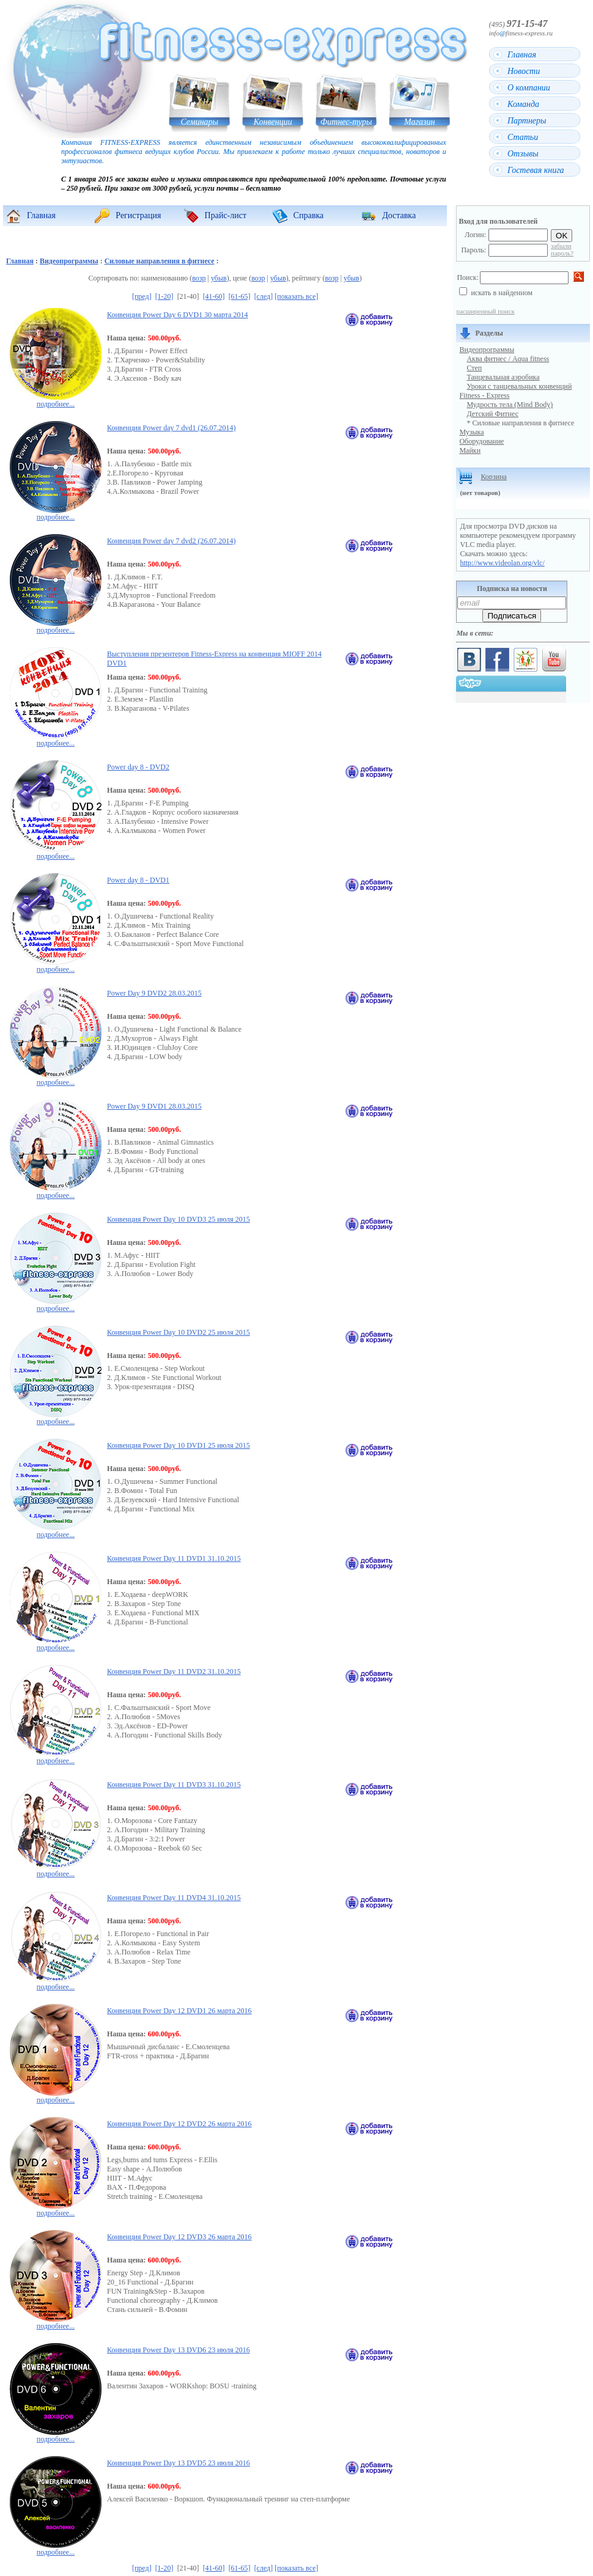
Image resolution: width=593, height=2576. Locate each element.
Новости (523, 71)
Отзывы (523, 153)
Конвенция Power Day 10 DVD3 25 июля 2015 (178, 1219)
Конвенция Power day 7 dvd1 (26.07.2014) (171, 428)
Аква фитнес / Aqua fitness (507, 358)
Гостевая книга (535, 170)
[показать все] (296, 296)
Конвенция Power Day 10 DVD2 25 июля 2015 (178, 1332)
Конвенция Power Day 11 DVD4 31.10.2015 (174, 1897)
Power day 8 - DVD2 (138, 767)
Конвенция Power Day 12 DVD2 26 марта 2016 (179, 2123)
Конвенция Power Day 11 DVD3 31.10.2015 (174, 1784)
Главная (521, 54)
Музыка (471, 432)
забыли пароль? (562, 249)
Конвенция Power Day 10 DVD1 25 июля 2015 (178, 1445)
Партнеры (527, 120)
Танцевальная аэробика (502, 377)
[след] (263, 296)
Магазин (419, 122)
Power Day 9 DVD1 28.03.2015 (154, 1106)
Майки (470, 450)
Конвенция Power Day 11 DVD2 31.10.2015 (174, 1671)
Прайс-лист (226, 215)
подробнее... (55, 399)
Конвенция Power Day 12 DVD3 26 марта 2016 (179, 2237)
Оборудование (481, 441)
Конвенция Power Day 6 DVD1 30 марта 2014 (177, 314)
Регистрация (138, 215)
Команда (523, 104)
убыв (219, 278)
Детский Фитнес (492, 413)
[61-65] (240, 296)
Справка (308, 215)
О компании (528, 87)
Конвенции (273, 122)
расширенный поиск (485, 311)
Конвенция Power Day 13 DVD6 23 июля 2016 (178, 2350)
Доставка (399, 215)
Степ (474, 368)
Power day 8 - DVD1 (138, 880)
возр (198, 278)
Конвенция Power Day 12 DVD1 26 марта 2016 (179, 2010)
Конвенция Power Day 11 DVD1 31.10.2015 (174, 1558)
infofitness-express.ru (521, 33)
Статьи (522, 137)
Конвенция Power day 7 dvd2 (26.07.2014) (171, 541)
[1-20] (164, 296)
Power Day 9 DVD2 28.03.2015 (154, 993)
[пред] (142, 296)
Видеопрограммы (69, 261)
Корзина (493, 476)
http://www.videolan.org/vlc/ (502, 563)
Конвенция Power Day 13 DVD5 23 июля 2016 (178, 2463)
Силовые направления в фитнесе (160, 261)
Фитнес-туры (346, 122)
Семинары (199, 122)
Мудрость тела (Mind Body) (509, 404)
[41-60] (214, 296)
